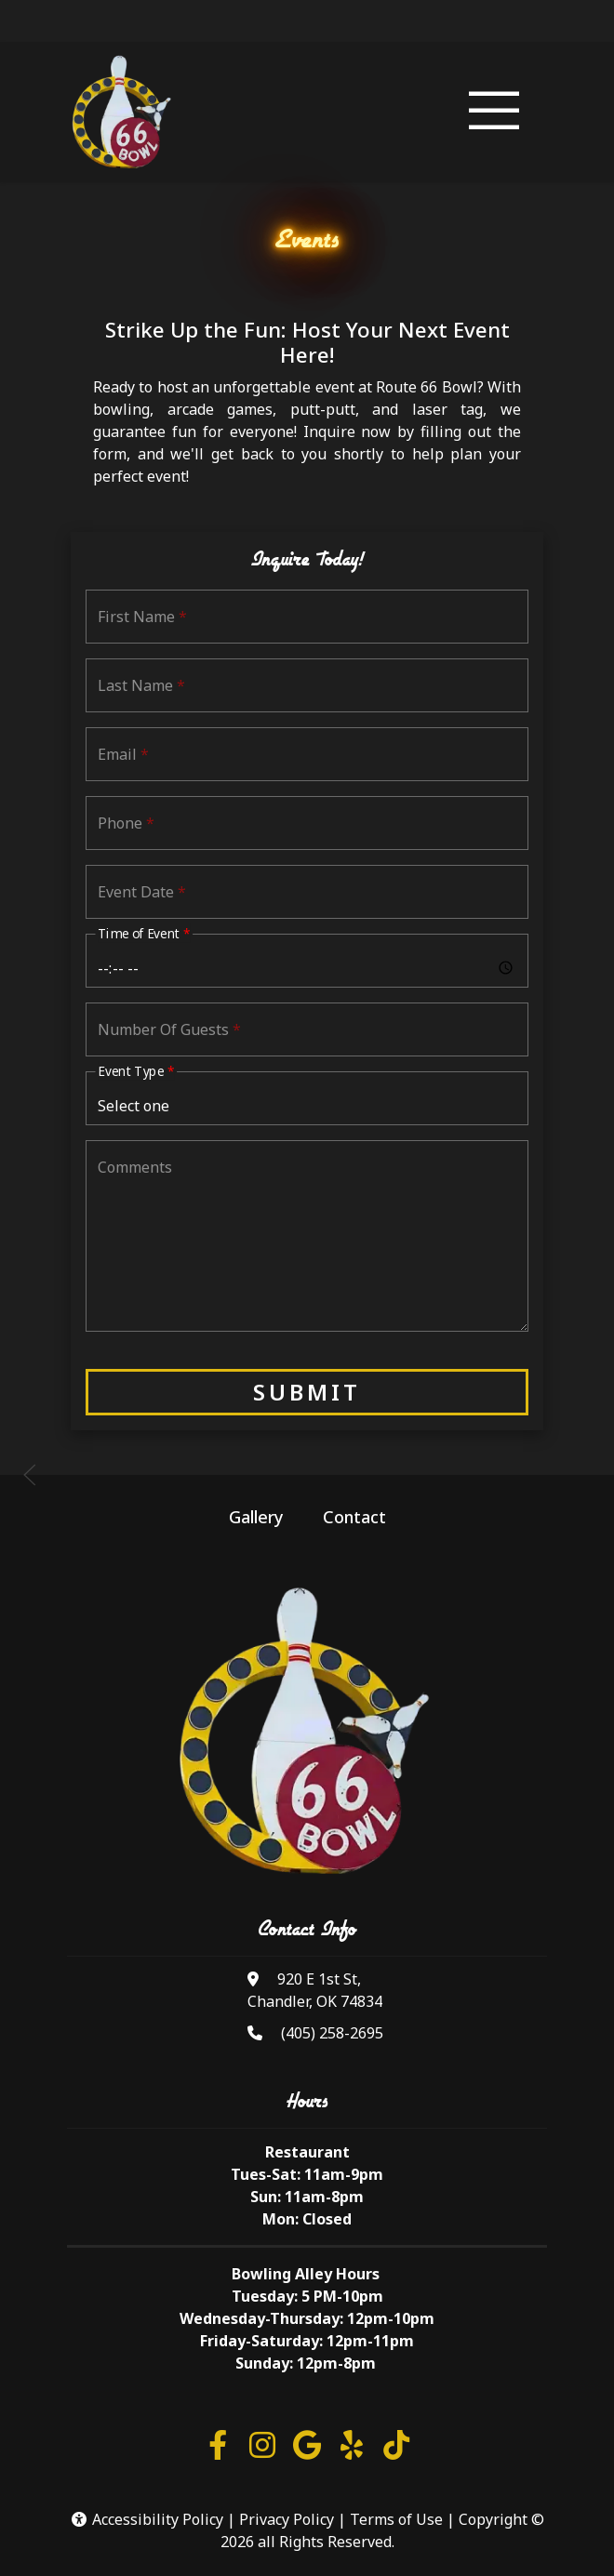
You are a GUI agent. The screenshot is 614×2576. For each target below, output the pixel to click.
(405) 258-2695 (332, 2033)
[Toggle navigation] (494, 112)
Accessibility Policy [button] (146, 2519)
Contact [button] (354, 1517)
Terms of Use (396, 2519)
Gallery (256, 1517)
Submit (307, 1391)
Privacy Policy (286, 2519)
